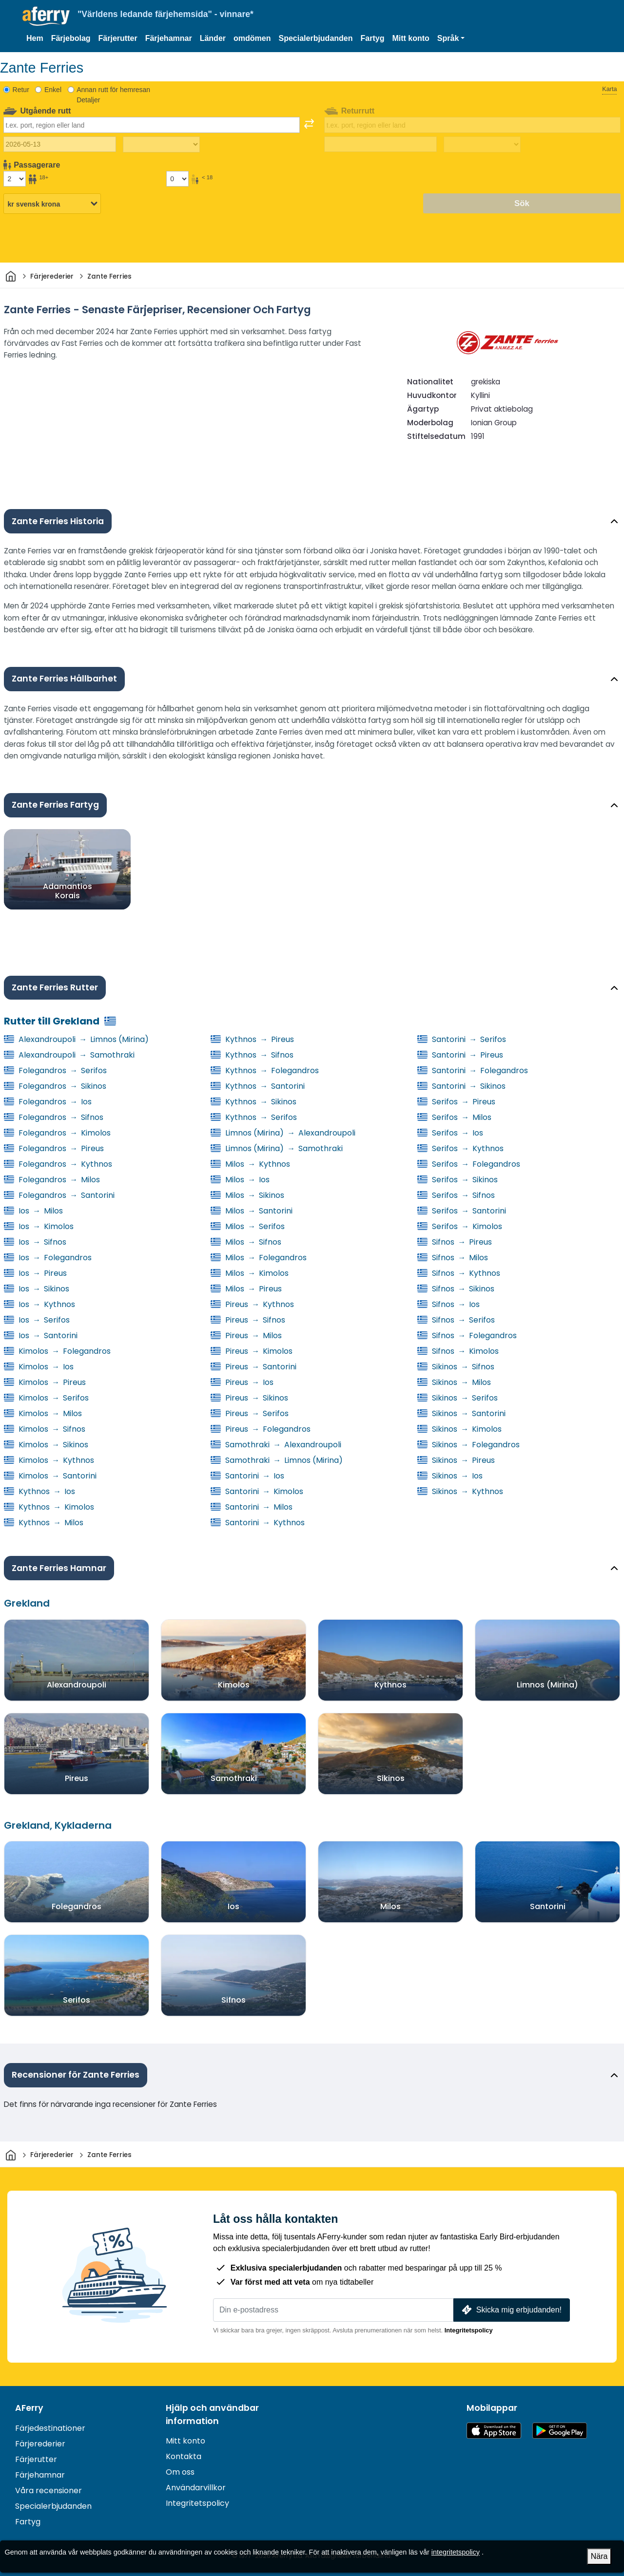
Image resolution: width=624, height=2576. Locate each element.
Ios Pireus (35, 1273)
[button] (451, 38)
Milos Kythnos (250, 1164)
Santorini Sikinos (461, 1086)
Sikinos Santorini (461, 1413)
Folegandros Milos (52, 1179)
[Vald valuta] (52, 204)
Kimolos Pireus (45, 1382)
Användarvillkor (196, 2487)
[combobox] (151, 125)
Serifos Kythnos (460, 1148)
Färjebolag (71, 38)
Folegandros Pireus (54, 1148)
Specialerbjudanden (315, 38)
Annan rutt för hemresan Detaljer (113, 95)
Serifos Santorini (461, 1210)
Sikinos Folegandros (468, 1444)
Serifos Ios (450, 1132)
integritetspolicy (455, 2552)
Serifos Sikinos (457, 1179)
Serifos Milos (454, 1117)
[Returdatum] (380, 144)
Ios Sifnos (35, 1242)
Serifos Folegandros (468, 1164)
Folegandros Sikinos (55, 1086)
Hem (34, 38)
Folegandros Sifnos (53, 1117)
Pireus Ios (242, 1382)
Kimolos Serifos (46, 1397)
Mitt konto (410, 38)
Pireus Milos (246, 1335)
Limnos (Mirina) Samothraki (277, 1148)
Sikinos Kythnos (460, 1491)
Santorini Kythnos (258, 1522)
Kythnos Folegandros (265, 1070)
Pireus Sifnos (248, 1320)
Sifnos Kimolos (458, 1351)
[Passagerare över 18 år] (14, 179)
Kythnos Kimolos (49, 1507)
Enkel (52, 90)
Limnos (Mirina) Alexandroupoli (283, 1132)
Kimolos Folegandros (57, 1351)
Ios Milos (33, 1210)
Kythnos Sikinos (253, 1101)
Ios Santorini (41, 1335)
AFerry (29, 2408)
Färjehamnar (168, 38)
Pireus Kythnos (252, 1304)
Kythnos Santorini (258, 1086)
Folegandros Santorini (59, 1195)
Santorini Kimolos (257, 1491)
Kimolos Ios (39, 1366)
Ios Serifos (37, 1320)
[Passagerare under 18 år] (177, 179)
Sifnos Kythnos (458, 1273)
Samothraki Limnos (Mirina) (277, 1460)
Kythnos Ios (39, 1491)
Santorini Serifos (461, 1039)
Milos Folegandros (259, 1257)
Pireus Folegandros (261, 1429)
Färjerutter (117, 38)
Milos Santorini (251, 1210)
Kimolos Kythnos (49, 1460)
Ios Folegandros (48, 1257)
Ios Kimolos (39, 1226)
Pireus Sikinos (249, 1397)
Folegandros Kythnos (58, 1164)
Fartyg (373, 38)
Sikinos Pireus (456, 1460)
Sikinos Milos (454, 1382)
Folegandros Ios (48, 1101)
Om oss (180, 2472)
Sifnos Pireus (454, 1242)
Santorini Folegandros (472, 1070)
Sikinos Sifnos (455, 1366)
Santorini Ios (247, 1475)
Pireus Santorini (253, 1366)
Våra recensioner (48, 2490)
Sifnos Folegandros (467, 1335)
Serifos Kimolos (459, 1226)
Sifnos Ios (448, 1304)
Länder (213, 38)
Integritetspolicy (469, 2330)
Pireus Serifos (250, 1413)
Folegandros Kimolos (57, 1132)
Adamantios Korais (67, 890)
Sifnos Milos (452, 1257)
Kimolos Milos (43, 1413)
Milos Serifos (248, 1226)
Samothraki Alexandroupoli (276, 1444)
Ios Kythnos (39, 1304)
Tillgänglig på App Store (494, 2431)
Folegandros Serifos (55, 1070)
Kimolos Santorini (50, 1475)
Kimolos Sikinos (46, 1444)
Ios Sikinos (36, 1288)
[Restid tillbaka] (482, 144)
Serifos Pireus (456, 1101)
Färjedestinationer (50, 2428)
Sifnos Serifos (456, 1320)
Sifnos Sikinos (455, 1288)
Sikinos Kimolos (459, 1429)
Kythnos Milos (43, 1522)
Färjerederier (40, 2443)
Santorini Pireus (460, 1055)
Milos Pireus (246, 1288)
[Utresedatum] (59, 144)
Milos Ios (240, 1179)
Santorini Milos (251, 1507)
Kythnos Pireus (252, 1039)
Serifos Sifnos (456, 1195)
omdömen (252, 38)
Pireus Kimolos (251, 1351)
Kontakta (183, 2456)
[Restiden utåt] (161, 144)
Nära (599, 2556)
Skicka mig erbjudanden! (511, 2310)
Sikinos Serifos (457, 1397)
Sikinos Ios (450, 1475)
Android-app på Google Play (559, 2431)
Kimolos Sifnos (44, 1429)
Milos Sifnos (246, 1242)
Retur (21, 90)
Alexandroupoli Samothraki (69, 1055)
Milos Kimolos (250, 1273)
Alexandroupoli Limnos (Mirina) (76, 1039)
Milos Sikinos (247, 1195)
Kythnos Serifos (254, 1117)
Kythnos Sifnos (252, 1055)
